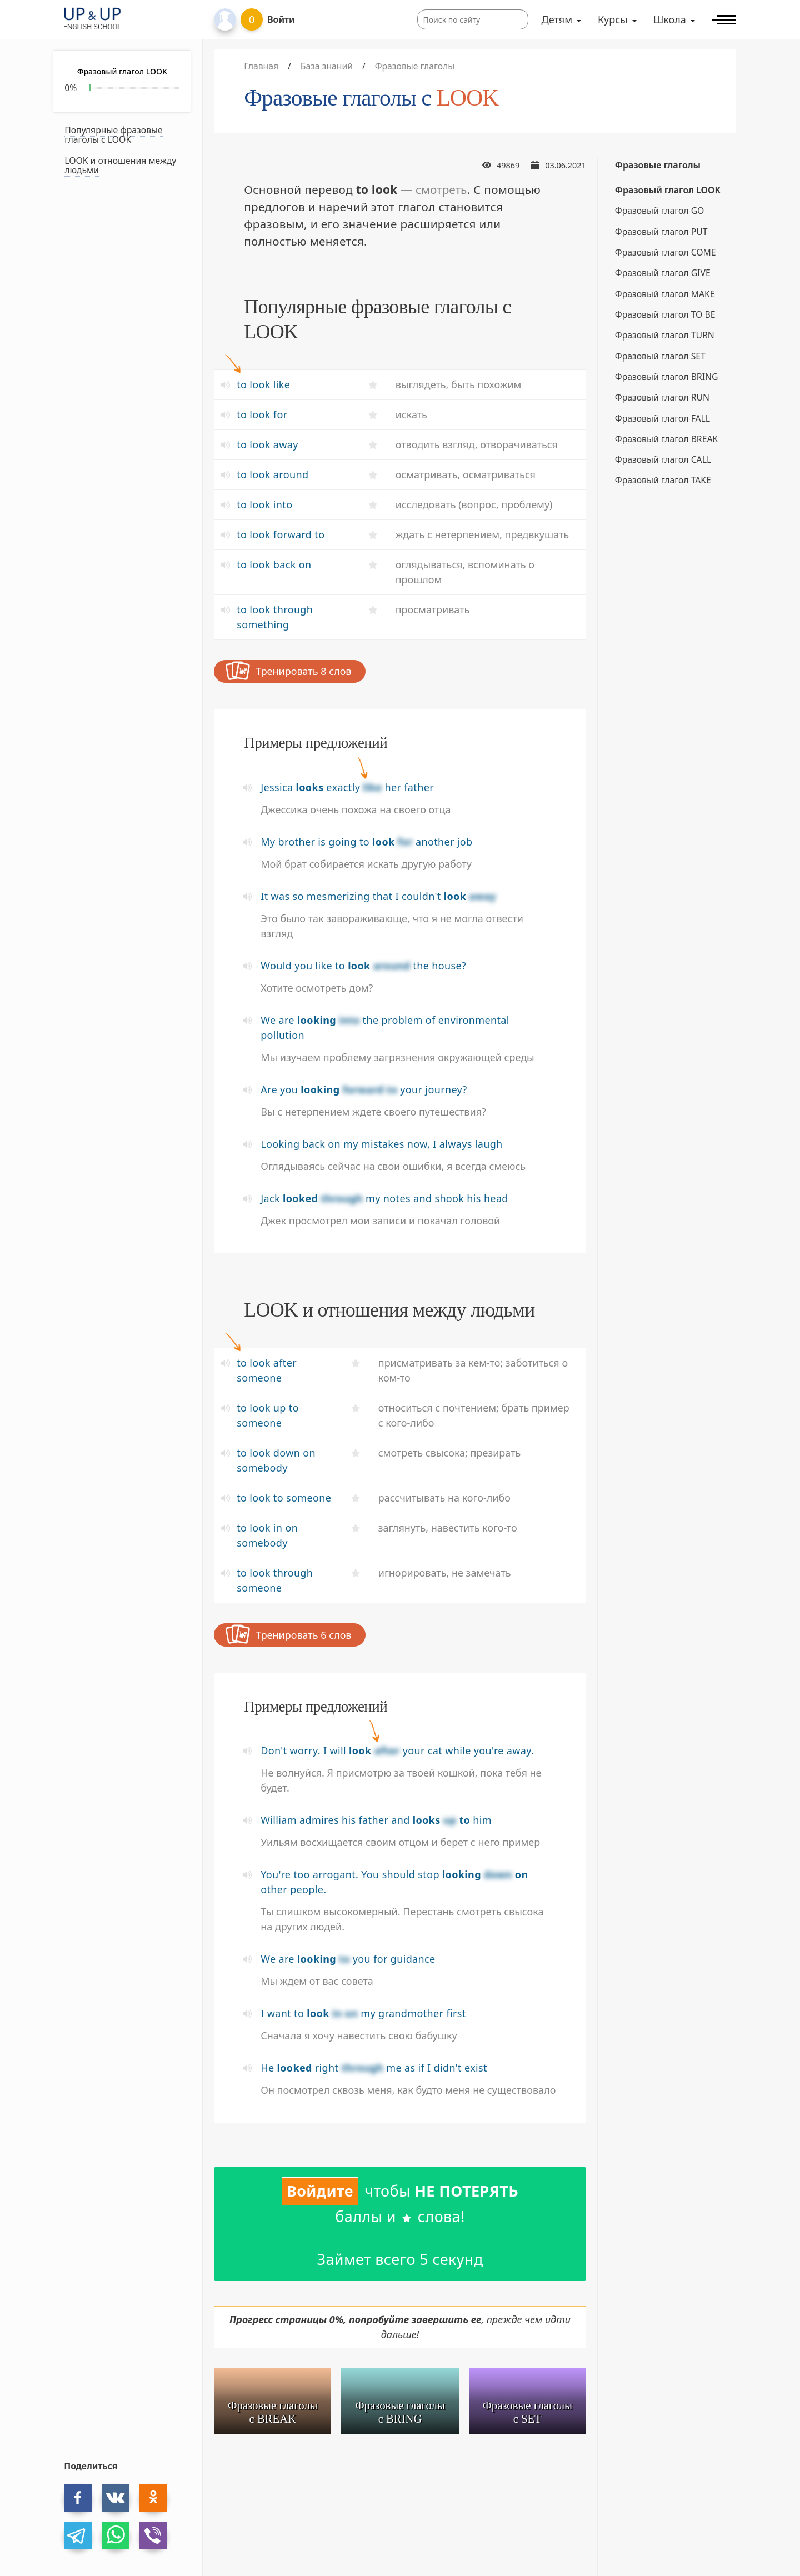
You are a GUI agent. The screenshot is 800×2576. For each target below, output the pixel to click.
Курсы (613, 19)
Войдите (320, 2190)
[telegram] (78, 2535)
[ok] (153, 2498)
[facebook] (78, 2498)
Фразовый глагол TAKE (663, 480)
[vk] (115, 2498)
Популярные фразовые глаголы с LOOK (113, 135)
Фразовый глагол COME (665, 252)
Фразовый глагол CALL (663, 459)
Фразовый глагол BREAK (666, 439)
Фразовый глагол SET (660, 356)
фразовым (274, 224)
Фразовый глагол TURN (664, 335)
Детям (557, 19)
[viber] (153, 2535)
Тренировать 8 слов (288, 670)
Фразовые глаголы (658, 165)
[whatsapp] (115, 2535)
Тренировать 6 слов (288, 1633)
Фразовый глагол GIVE (663, 273)
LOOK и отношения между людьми (120, 165)
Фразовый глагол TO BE (665, 314)
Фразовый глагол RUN (662, 397)
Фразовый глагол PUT (661, 232)
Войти (280, 19)
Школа (669, 19)
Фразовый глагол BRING (666, 377)
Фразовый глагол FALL (662, 418)
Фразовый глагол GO (659, 210)
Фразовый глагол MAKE (665, 294)
